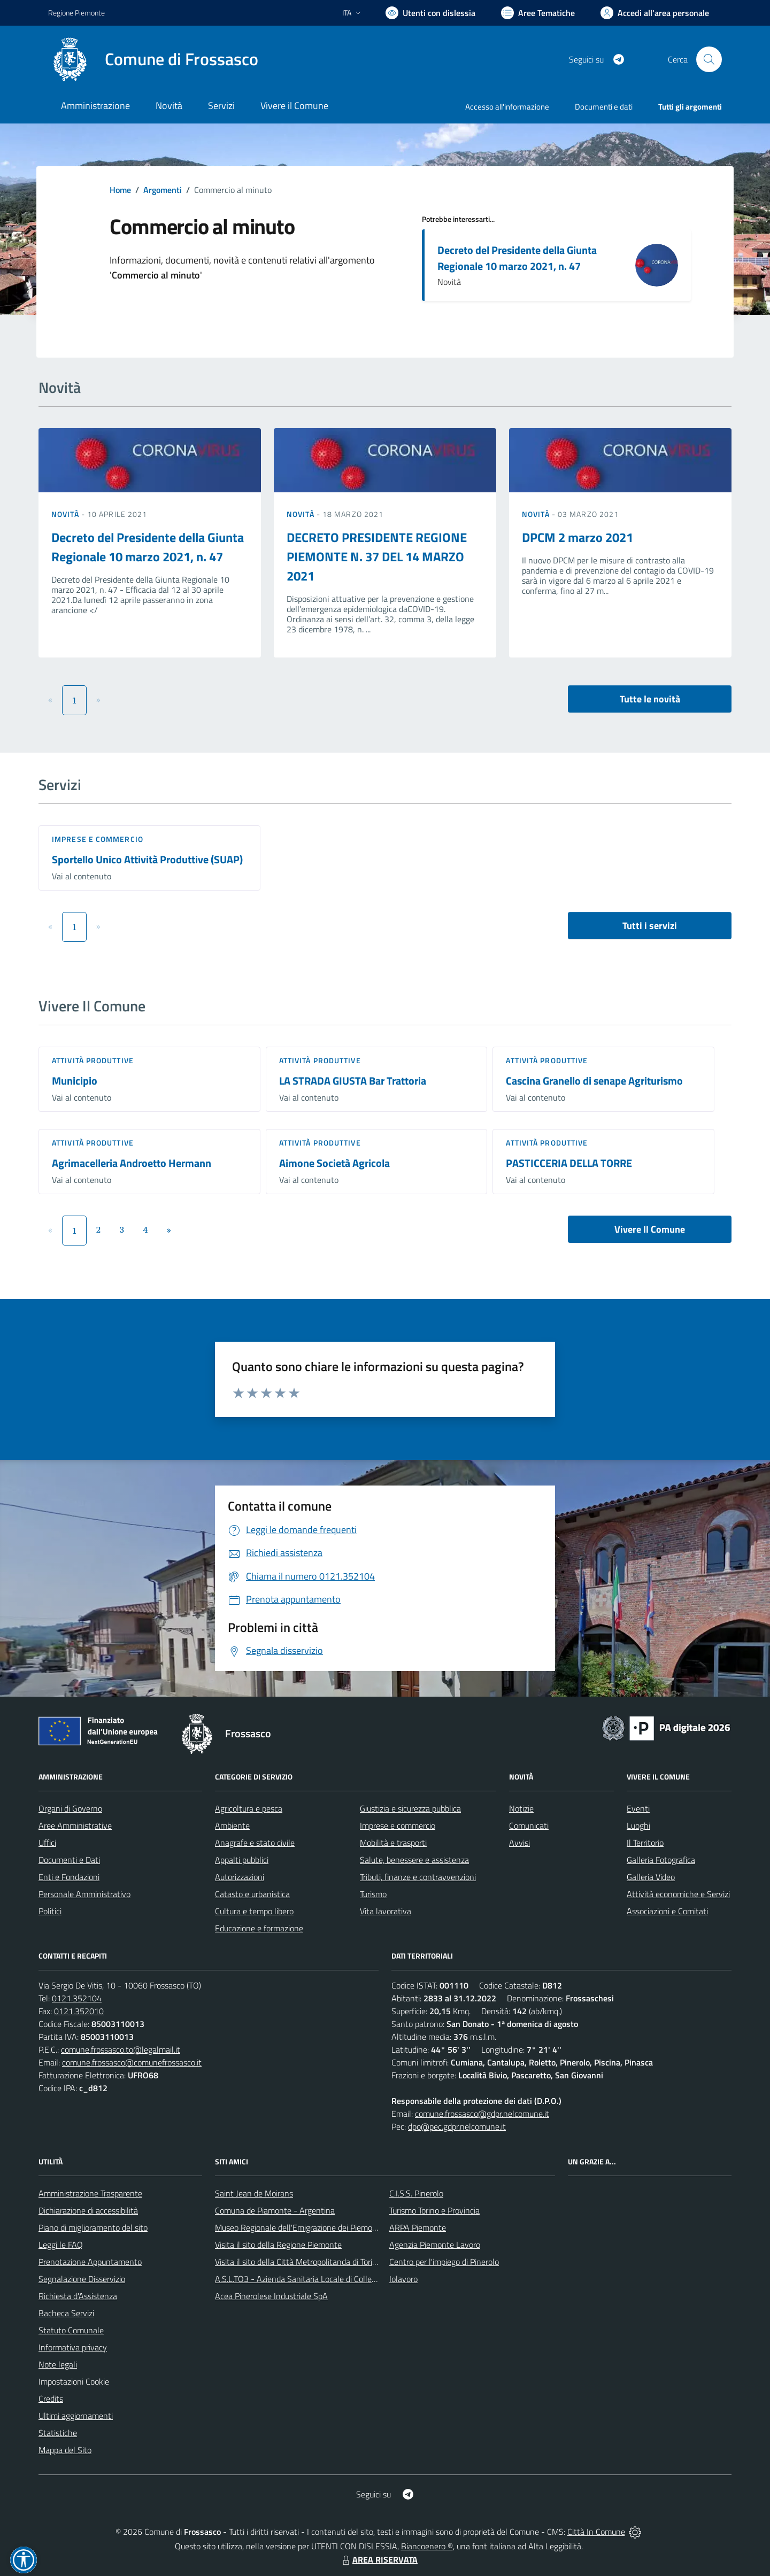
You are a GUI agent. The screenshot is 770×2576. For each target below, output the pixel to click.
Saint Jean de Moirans (254, 2193)
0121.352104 (77, 1998)
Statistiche (57, 2432)
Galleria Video (651, 1876)
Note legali (57, 2364)
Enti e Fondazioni (68, 1876)
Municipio (74, 1080)
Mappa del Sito (64, 2449)
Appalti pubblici (241, 1859)
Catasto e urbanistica (252, 1893)
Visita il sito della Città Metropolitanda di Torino (298, 2261)
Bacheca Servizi (66, 2313)
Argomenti (162, 189)
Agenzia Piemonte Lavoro (434, 2244)
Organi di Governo (70, 1808)
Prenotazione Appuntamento (90, 2261)
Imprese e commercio (97, 839)
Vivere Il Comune (649, 1229)
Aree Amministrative (75, 1825)
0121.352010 (79, 2011)
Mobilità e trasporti (393, 1842)
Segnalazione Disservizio (81, 2278)
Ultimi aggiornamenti (75, 2415)
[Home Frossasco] (153, 59)
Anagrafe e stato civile (255, 1842)
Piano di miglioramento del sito (93, 2227)
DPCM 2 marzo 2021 (577, 537)
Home (120, 189)
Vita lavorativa (385, 1911)
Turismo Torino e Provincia (434, 2210)
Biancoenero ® (427, 2546)
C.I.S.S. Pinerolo (416, 2193)
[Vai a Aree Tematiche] (538, 13)
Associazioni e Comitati (667, 1911)
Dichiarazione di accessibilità (88, 2210)
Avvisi (519, 1842)
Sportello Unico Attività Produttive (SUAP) (147, 859)
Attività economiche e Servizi (678, 1893)
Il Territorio (645, 1842)
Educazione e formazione (259, 1928)
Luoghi (638, 1825)
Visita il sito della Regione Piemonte (278, 2244)
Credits (50, 2398)
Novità (66, 514)
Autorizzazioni (239, 1876)
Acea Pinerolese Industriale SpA (271, 2295)
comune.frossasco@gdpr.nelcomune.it (482, 2113)
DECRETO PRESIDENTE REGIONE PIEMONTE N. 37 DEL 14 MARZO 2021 (377, 556)
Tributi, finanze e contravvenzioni (418, 1876)
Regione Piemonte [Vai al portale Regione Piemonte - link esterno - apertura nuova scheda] (76, 12)
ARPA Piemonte (417, 2227)
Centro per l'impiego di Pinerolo (444, 2261)
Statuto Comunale (71, 2330)
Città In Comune (596, 2531)
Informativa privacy (72, 2347)
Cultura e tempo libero (254, 1911)
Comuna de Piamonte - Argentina (275, 2210)
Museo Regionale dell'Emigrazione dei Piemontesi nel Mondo (322, 2227)
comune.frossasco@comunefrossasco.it (132, 2062)
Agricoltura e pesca (248, 1808)
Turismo (373, 1893)
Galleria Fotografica (661, 1859)
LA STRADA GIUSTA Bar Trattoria (352, 1080)
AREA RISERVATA (379, 2559)
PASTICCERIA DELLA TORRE (569, 1163)
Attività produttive (93, 1060)
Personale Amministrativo (84, 1893)
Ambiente (232, 1825)
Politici (49, 1911)
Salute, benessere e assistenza (414, 1859)
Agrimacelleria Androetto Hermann (131, 1163)
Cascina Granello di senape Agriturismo (594, 1080)
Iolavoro (403, 2278)
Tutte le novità (650, 699)
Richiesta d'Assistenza (77, 2295)
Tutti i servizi (649, 925)
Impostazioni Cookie (73, 2381)
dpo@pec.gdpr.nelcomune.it (457, 2126)
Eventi (638, 1808)
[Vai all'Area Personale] (655, 13)
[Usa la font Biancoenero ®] (430, 13)
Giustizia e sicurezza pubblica (410, 1808)
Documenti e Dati (69, 1859)
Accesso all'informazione (507, 106)
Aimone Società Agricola (334, 1163)
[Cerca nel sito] (709, 59)
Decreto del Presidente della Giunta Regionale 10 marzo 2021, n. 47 (517, 258)
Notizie (521, 1808)
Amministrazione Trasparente (90, 2193)
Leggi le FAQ (60, 2244)
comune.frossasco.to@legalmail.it (120, 2049)
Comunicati (529, 1825)
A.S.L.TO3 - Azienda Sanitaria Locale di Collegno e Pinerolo (318, 2278)
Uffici (47, 1842)
